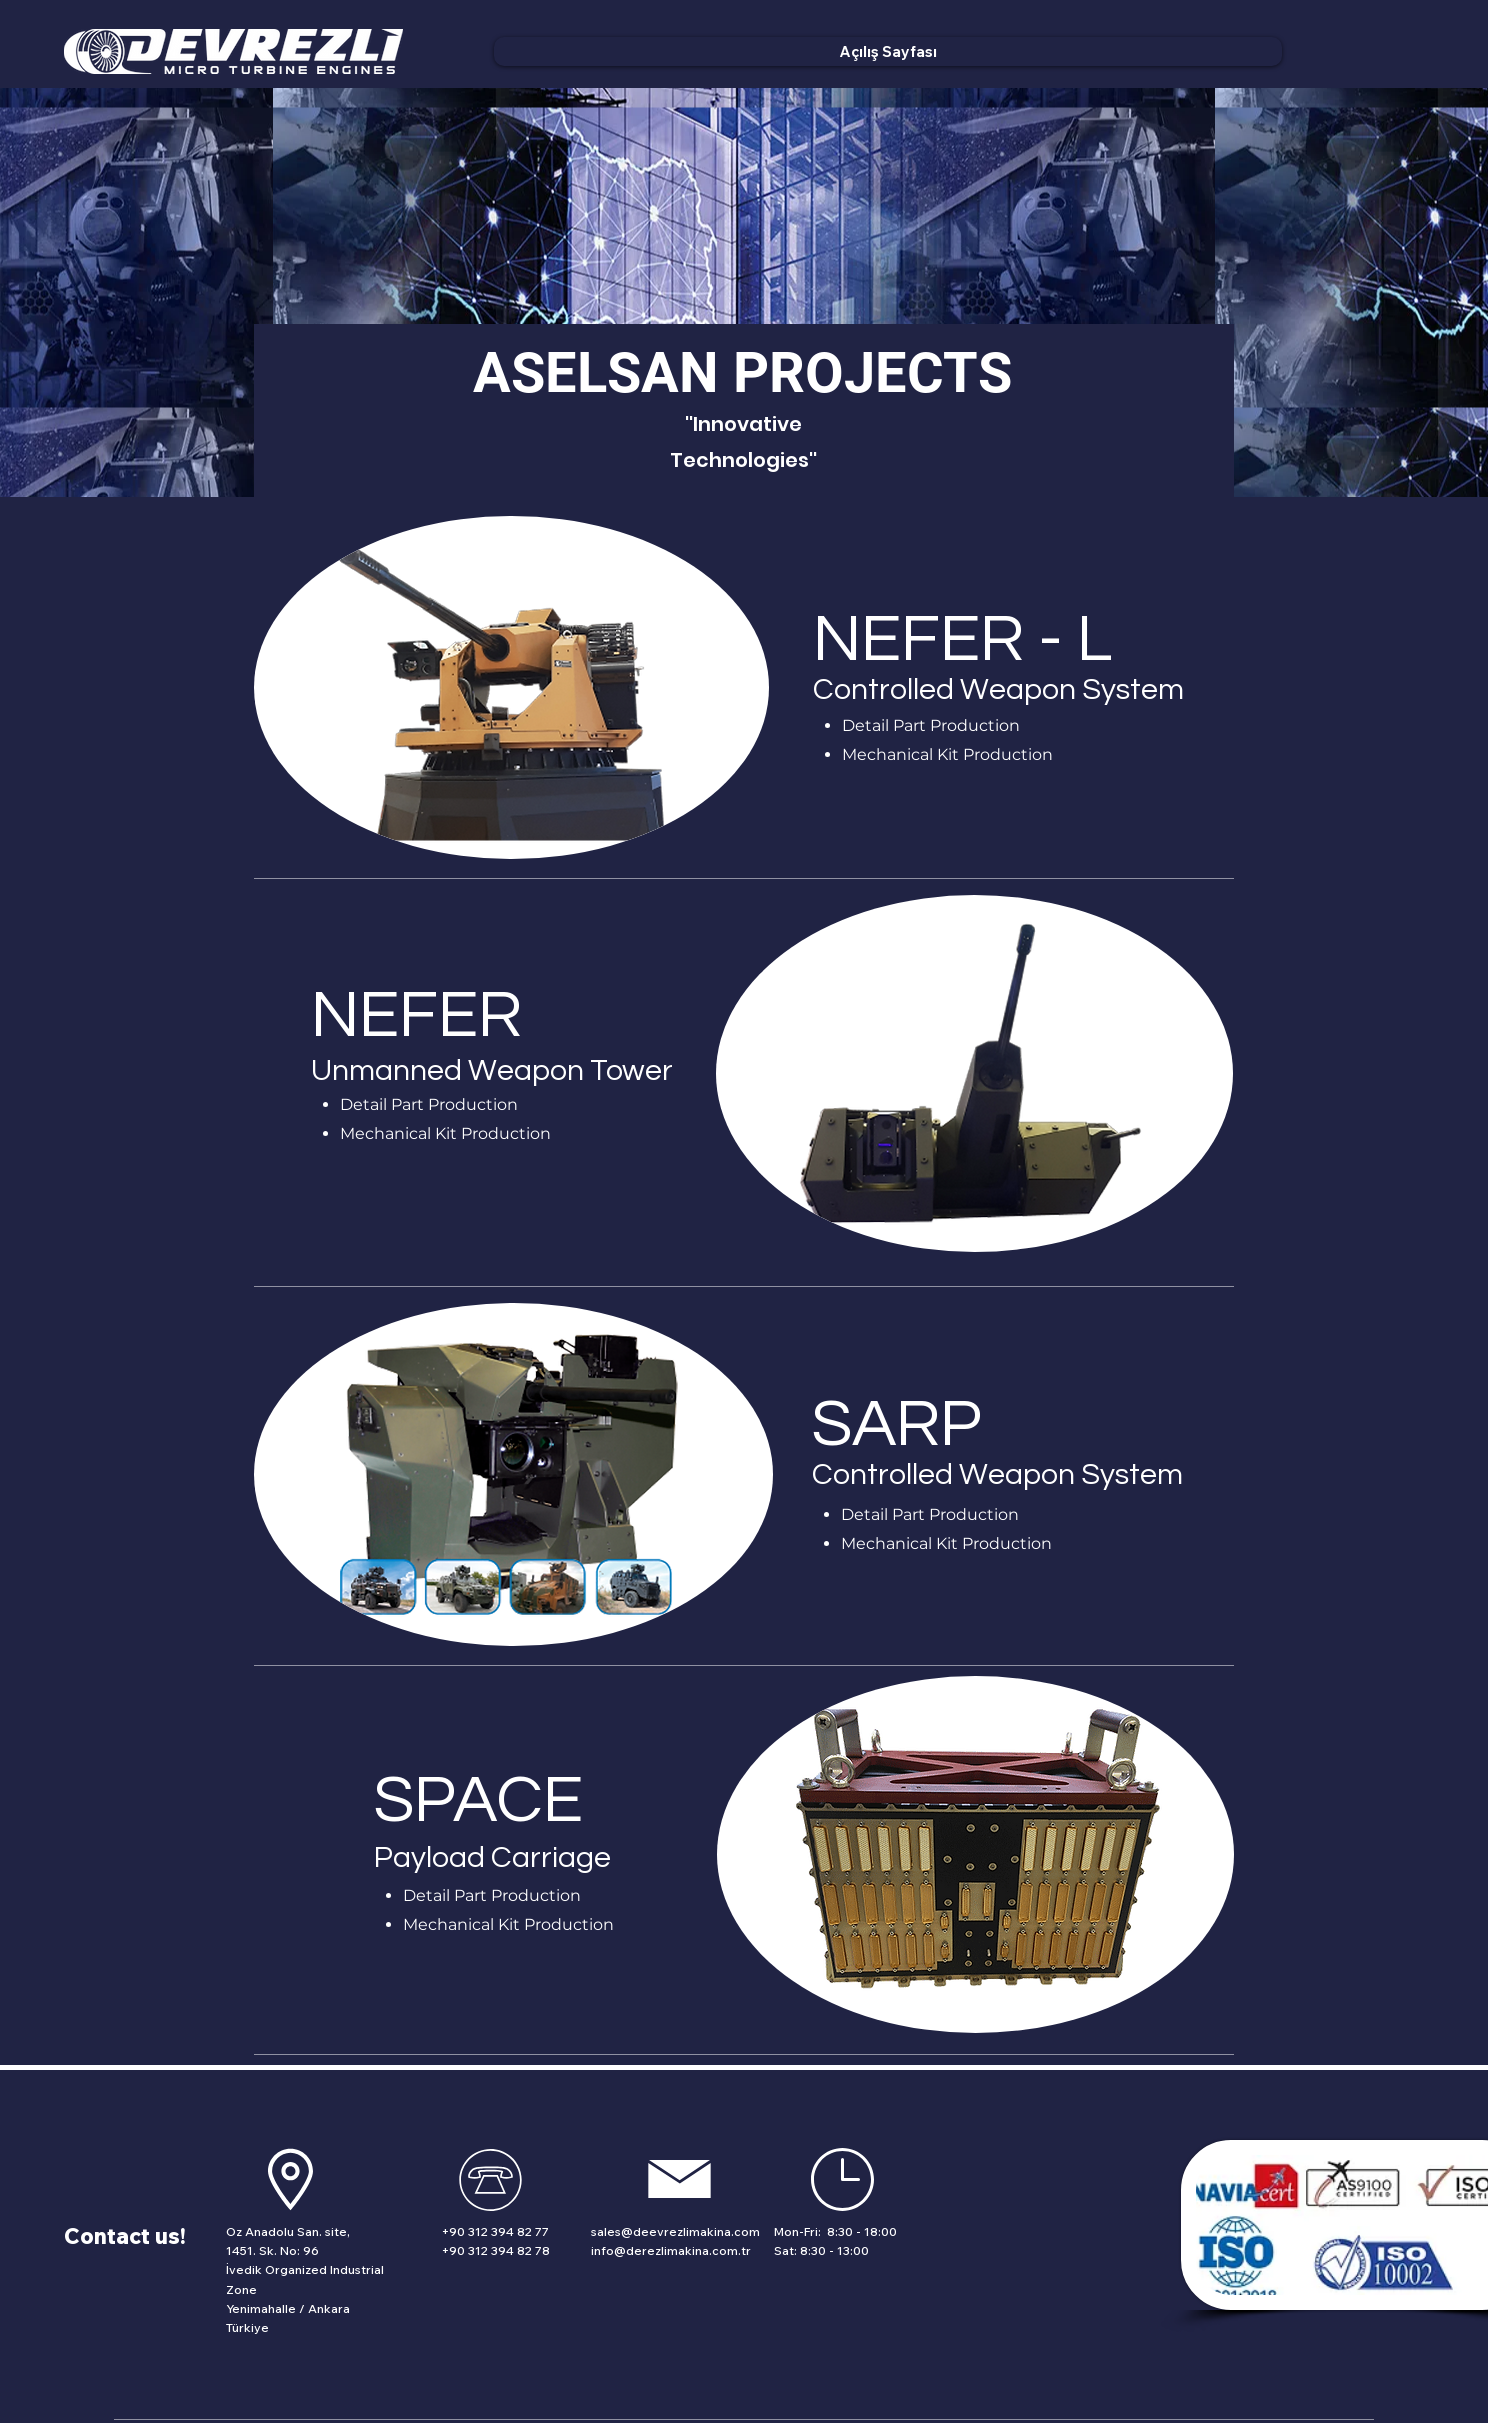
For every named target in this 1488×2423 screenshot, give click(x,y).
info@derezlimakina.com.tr (671, 2250)
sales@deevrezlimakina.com (675, 2231)
